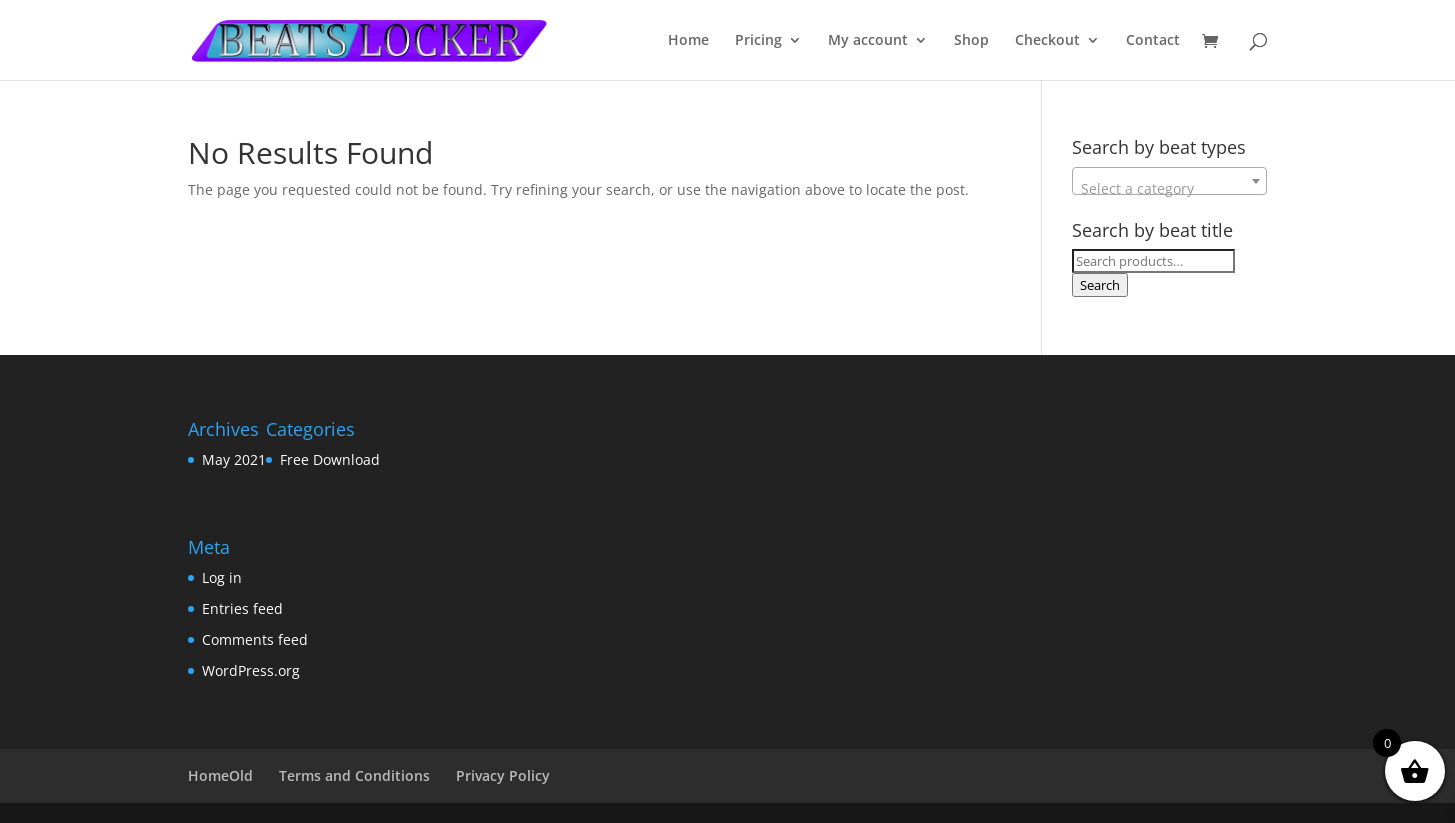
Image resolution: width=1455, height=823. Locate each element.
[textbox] (1169, 189)
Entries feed (242, 608)
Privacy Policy (503, 775)
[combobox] (1169, 181)
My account (868, 41)
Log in (222, 577)
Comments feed (255, 639)
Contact (1153, 41)
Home (688, 41)
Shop (971, 41)
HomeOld (220, 775)
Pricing (758, 41)
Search (1100, 285)
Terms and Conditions (354, 775)
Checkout (1047, 41)
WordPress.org (251, 670)
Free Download (330, 459)
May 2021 (234, 459)
